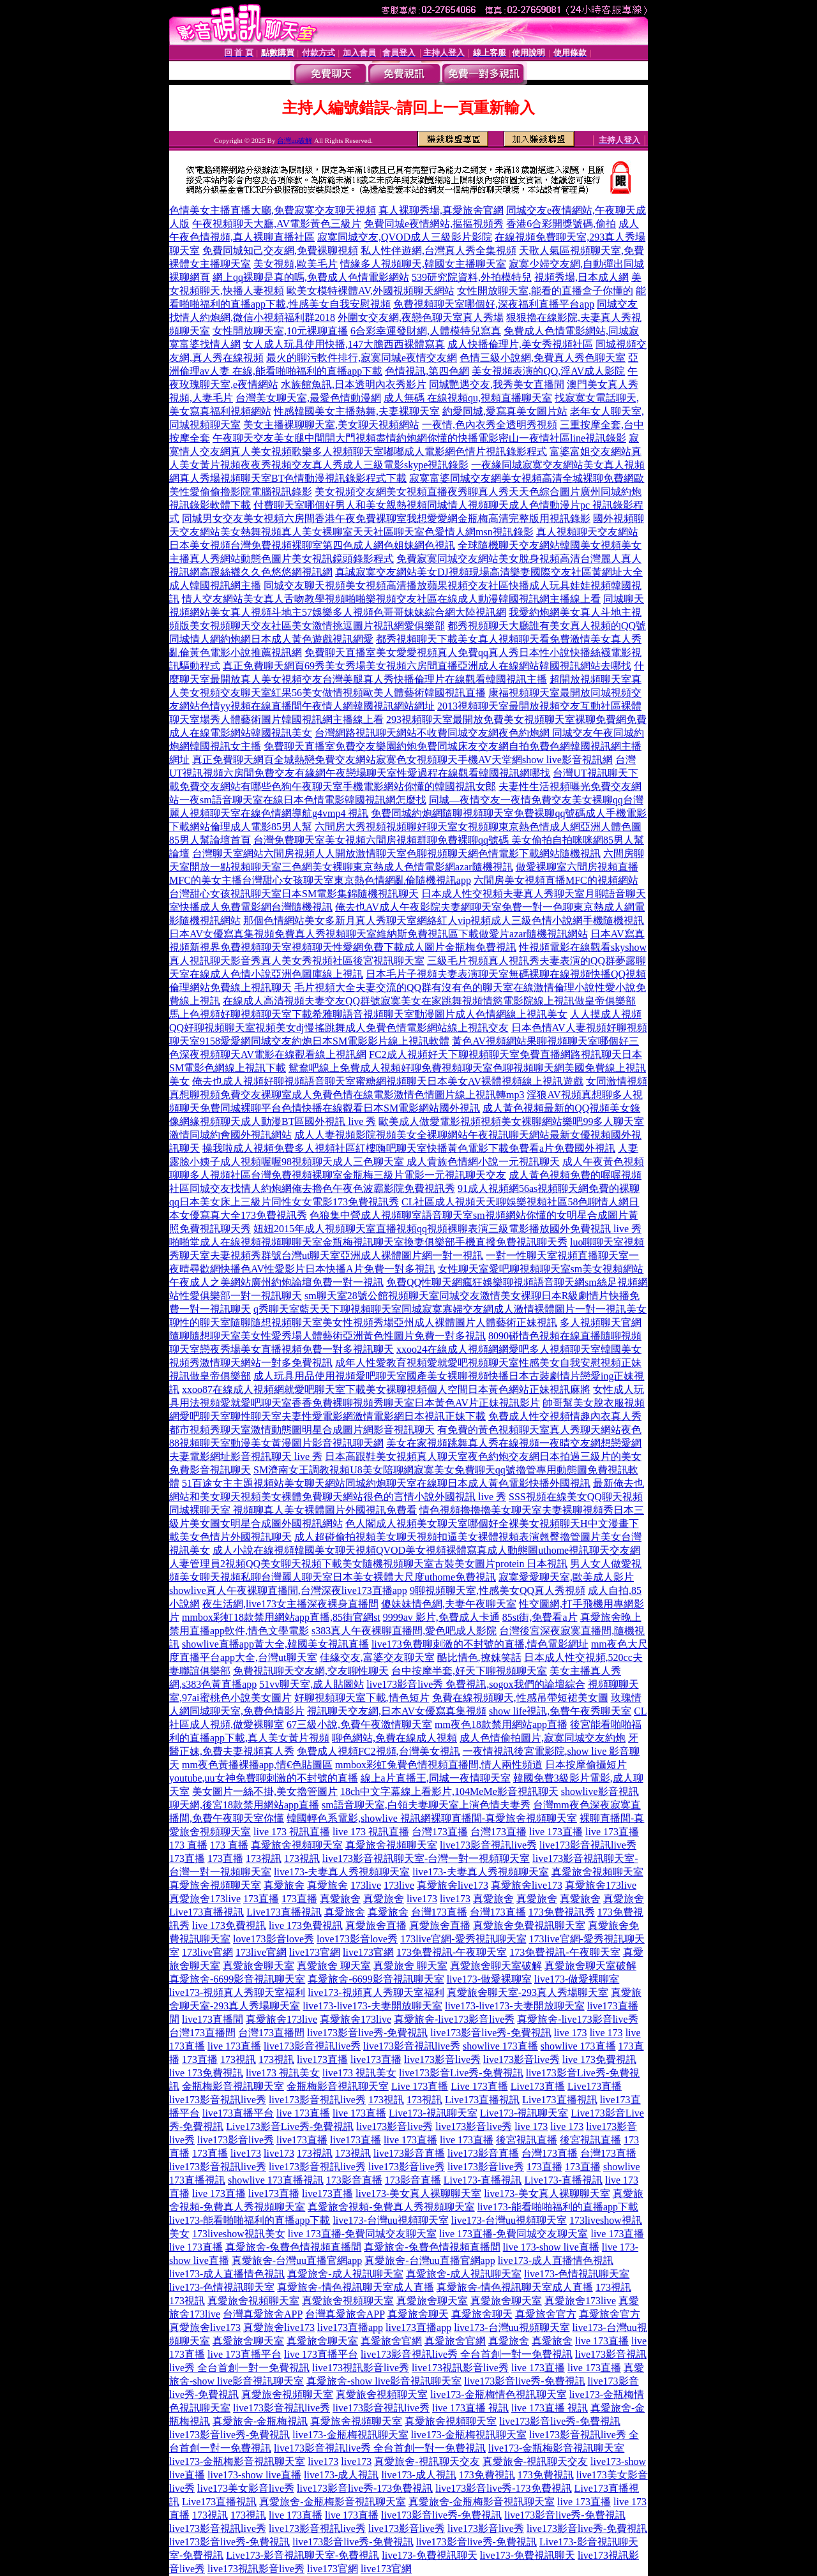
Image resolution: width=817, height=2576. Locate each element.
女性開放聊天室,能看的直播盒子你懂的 (545, 290)
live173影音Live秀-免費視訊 (461, 2072)
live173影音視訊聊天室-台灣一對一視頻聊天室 (426, 1858)
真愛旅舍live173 (452, 1885)
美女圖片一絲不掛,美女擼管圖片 (265, 1791)
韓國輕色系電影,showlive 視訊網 (359, 1818)
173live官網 (207, 1952)
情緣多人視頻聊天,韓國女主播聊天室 (423, 263)
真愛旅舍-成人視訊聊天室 (345, 2273)
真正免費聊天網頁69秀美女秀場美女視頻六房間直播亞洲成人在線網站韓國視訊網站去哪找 (427, 665)
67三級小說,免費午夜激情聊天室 (359, 1724)
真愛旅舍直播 (376, 1925)
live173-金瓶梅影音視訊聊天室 (556, 2448)
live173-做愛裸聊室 (489, 1979)
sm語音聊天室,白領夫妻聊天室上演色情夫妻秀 (426, 1804)
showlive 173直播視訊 (276, 2180)
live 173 (570, 2032)
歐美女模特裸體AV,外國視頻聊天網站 (370, 290)
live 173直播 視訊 (470, 2407)
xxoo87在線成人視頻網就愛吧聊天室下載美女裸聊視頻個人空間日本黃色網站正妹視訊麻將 (386, 1389)
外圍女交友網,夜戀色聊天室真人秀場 (421, 317)
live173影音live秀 (442, 2059)
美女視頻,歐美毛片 (295, 263)
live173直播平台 (238, 2113)
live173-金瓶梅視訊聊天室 (350, 2434)
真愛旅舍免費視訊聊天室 (529, 1925)
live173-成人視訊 (341, 2474)
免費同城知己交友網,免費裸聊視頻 (280, 250)
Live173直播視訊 (206, 1912)
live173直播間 (212, 2019)
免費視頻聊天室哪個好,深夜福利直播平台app (493, 304)
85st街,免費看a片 (540, 1617)
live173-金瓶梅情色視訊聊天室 (498, 2394)
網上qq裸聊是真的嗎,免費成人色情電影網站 (311, 277)
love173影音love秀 (273, 1938)
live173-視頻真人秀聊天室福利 (237, 1992)
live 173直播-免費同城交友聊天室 (362, 2233)
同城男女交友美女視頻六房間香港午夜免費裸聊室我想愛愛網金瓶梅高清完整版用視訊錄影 (386, 518)
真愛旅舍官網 (391, 2340)
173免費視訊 (487, 2474)
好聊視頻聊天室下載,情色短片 (362, 1697)
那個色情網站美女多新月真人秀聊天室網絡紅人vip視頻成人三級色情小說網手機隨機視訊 (443, 920)
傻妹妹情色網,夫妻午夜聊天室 (448, 1603)
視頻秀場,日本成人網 (581, 277)
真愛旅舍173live (600, 1885)
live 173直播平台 (244, 2354)
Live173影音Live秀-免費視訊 (290, 2126)
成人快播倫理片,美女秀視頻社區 (520, 344)
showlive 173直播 (500, 2046)
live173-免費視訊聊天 (429, 2555)
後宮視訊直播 (526, 2139)
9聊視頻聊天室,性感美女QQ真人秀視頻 (497, 1590)
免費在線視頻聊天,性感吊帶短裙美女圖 (520, 1697)
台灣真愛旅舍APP (263, 2314)
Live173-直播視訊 (483, 2180)
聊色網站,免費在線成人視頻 (394, 1737)
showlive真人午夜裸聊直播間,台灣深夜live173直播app (288, 1590)
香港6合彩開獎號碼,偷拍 (561, 223)
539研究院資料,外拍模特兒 (472, 277)
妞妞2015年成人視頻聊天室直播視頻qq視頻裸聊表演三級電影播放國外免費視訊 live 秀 (447, 1228)
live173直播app (350, 2327)
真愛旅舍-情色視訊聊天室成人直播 (355, 2287)
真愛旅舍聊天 (418, 2314)
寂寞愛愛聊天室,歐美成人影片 (566, 1577)
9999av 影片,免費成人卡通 (441, 1617)
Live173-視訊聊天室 (433, 2113)
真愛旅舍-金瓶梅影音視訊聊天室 (332, 2501)
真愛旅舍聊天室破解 (496, 1965)
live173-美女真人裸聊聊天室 (418, 2193)
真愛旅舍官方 (545, 2314)
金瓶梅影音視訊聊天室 (233, 2086)
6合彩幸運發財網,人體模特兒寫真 (425, 330)
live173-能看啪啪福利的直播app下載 (557, 2206)
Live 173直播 (419, 2086)
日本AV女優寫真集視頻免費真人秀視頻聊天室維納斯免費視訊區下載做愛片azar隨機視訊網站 (378, 933)
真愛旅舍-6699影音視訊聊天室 (237, 1979)
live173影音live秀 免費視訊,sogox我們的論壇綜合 (475, 1684)
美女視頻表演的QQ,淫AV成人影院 (548, 371)
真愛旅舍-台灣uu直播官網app (297, 2260)
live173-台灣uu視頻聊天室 (390, 2220)
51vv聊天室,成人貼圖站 (311, 1684)
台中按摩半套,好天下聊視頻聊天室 (469, 1670)
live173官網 (314, 1952)
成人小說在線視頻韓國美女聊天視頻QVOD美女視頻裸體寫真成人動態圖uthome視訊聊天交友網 (426, 1550)
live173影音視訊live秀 (488, 1845)
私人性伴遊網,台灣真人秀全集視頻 (438, 250)
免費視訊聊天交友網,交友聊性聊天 (311, 1670)
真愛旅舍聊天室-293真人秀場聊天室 (527, 1992)
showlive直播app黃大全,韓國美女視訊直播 (275, 1644)
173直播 (187, 1858)
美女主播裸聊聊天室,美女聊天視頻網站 (331, 424)
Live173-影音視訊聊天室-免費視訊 (302, 2555)
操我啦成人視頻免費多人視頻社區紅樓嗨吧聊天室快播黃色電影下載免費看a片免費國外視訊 (408, 1148)
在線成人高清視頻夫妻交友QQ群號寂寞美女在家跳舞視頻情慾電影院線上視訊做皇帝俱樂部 (429, 1000)
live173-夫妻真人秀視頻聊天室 (342, 1871)
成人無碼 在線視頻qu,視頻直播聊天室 (468, 397)
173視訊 (263, 1858)
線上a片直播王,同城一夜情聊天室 (436, 1778)
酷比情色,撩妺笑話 (479, 1657)
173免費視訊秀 (561, 1912)
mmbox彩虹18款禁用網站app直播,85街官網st (281, 1617)
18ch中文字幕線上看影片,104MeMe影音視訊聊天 (449, 1791)
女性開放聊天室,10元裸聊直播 (280, 330)
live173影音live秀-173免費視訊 (365, 2488)
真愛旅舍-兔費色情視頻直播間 (293, 2247)
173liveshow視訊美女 (238, 2233)
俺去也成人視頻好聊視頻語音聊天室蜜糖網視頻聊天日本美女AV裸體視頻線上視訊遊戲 (387, 1081)
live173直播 (322, 2059)
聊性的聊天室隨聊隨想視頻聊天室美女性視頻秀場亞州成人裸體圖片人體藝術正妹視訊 (363, 1322)
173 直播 (188, 1845)
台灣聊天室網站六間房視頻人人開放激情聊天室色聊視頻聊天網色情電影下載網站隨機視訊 (396, 853)
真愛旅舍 (284, 1885)
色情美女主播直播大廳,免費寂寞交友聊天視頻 (272, 210)
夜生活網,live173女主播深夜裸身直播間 (290, 1603)
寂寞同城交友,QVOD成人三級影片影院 (404, 237)
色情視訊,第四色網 (427, 371)
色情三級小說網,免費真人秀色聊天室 (543, 357)
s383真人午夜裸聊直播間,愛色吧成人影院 (404, 1630)
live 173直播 (556, 1831)
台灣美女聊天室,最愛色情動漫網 (308, 397)
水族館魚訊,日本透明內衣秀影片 (353, 384)
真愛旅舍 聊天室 (334, 1965)
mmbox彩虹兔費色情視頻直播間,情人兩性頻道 (439, 1764)
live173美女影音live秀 (245, 2488)
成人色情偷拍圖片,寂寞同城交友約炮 (543, 1737)
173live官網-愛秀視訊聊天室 (463, 1938)
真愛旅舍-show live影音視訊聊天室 (383, 2381)
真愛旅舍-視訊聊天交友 (426, 2461)
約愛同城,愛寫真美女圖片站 (504, 411)
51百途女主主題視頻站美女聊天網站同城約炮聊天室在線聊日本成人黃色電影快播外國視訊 (386, 1483)
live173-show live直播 (254, 2474)
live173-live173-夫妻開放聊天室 (372, 2005)
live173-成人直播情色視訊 (555, 2260)
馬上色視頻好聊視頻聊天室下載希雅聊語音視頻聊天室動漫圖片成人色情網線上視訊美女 (368, 1014)
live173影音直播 (409, 2153)
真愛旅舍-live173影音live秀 (454, 2019)
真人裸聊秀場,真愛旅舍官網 (441, 210)
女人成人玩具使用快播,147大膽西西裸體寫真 (344, 344)
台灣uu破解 (294, 140)
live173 (422, 1898)
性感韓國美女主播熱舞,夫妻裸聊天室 (357, 411)
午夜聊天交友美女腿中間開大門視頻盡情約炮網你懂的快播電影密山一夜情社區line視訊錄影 (419, 438)
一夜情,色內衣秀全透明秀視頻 (489, 424)
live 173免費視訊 (229, 1925)
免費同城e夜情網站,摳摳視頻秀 (434, 223)
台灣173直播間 (202, 2032)
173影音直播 (354, 2180)
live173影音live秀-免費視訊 (367, 2032)
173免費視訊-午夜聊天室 (451, 1952)
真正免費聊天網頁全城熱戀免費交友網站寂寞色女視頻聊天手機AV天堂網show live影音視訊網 (402, 759)
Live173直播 (538, 2086)
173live (365, 1885)
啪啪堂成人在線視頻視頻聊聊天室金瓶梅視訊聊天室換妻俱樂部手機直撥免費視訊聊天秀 (368, 1242)
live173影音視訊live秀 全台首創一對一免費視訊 (467, 2354)
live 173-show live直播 (551, 2247)
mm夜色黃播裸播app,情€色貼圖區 (257, 1764)
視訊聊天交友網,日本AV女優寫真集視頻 (396, 1711)
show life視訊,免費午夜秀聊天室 (560, 1711)
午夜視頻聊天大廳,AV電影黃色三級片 (276, 223)
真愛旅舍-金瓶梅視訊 (260, 2421)
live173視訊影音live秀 (360, 2367)
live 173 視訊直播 (291, 1831)
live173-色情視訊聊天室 (576, 2273)
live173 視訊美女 (283, 2072)
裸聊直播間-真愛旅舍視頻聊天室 (504, 1818)
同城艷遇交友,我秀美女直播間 (496, 384)
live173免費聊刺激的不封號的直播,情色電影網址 (479, 1644)
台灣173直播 (440, 1831)
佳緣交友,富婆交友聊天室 (377, 1657)
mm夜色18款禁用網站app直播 (501, 1724)
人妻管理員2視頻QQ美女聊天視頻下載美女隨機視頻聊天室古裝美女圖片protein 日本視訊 (368, 1563)
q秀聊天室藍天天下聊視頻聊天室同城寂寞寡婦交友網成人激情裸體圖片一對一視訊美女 (450, 1309)
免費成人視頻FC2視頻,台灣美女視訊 (378, 1751)
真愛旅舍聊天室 (258, 1965)
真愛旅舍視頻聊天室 (297, 1845)
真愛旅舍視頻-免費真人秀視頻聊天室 (391, 2206)
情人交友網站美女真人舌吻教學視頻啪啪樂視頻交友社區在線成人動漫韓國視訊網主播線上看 (391, 598)
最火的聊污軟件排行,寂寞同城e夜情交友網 (361, 357)
